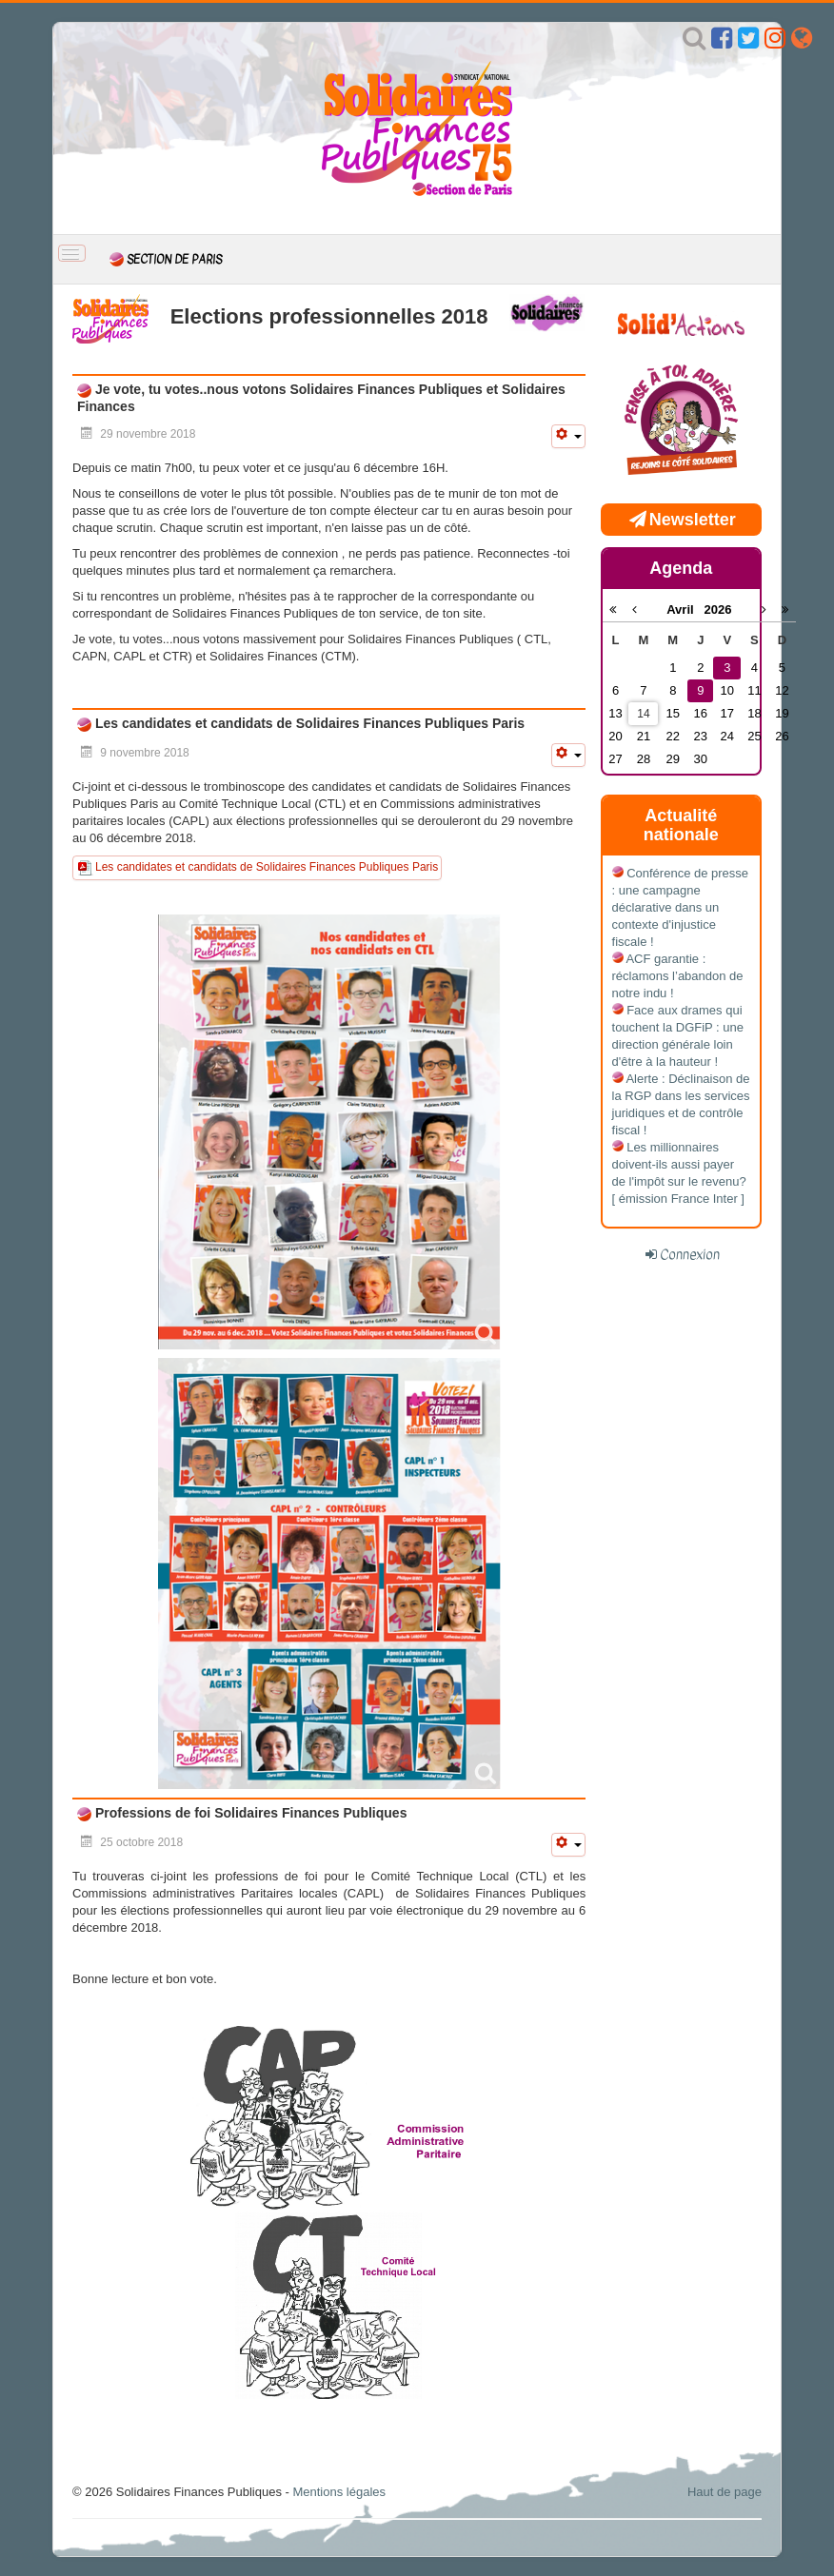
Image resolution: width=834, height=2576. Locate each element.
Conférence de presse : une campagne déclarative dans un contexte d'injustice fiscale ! (680, 907)
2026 (717, 609)
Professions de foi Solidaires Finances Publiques (249, 1812)
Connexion (690, 1254)
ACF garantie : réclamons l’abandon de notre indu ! (678, 976)
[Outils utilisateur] (568, 436)
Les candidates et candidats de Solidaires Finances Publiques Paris (308, 723)
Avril (685, 609)
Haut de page (724, 2492)
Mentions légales (339, 2492)
